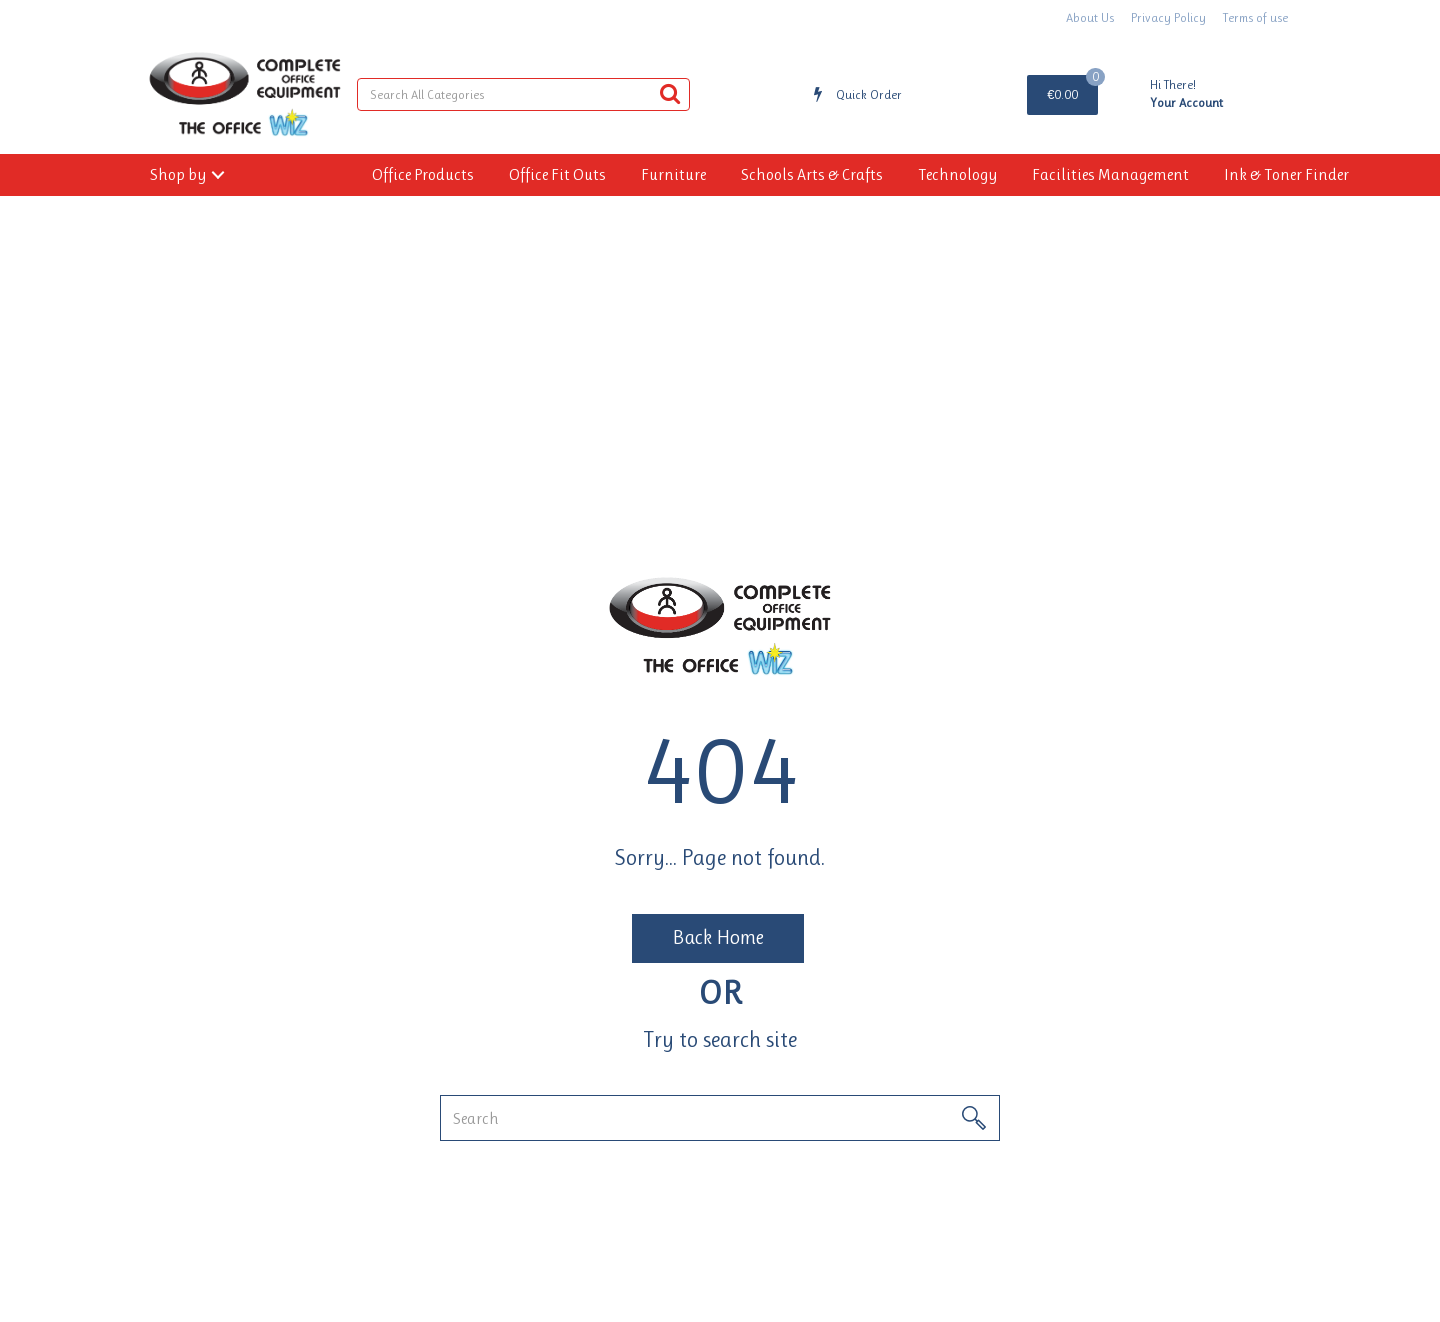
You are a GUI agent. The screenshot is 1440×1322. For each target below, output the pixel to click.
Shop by (178, 174)
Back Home (718, 937)
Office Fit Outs (557, 174)
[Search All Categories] (523, 94)
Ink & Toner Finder (1286, 174)
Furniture (673, 174)
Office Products (423, 174)
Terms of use (1255, 17)
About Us (1090, 17)
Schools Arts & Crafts (812, 174)
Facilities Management (1110, 174)
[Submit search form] (670, 93)
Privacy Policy (1168, 17)
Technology (957, 174)
